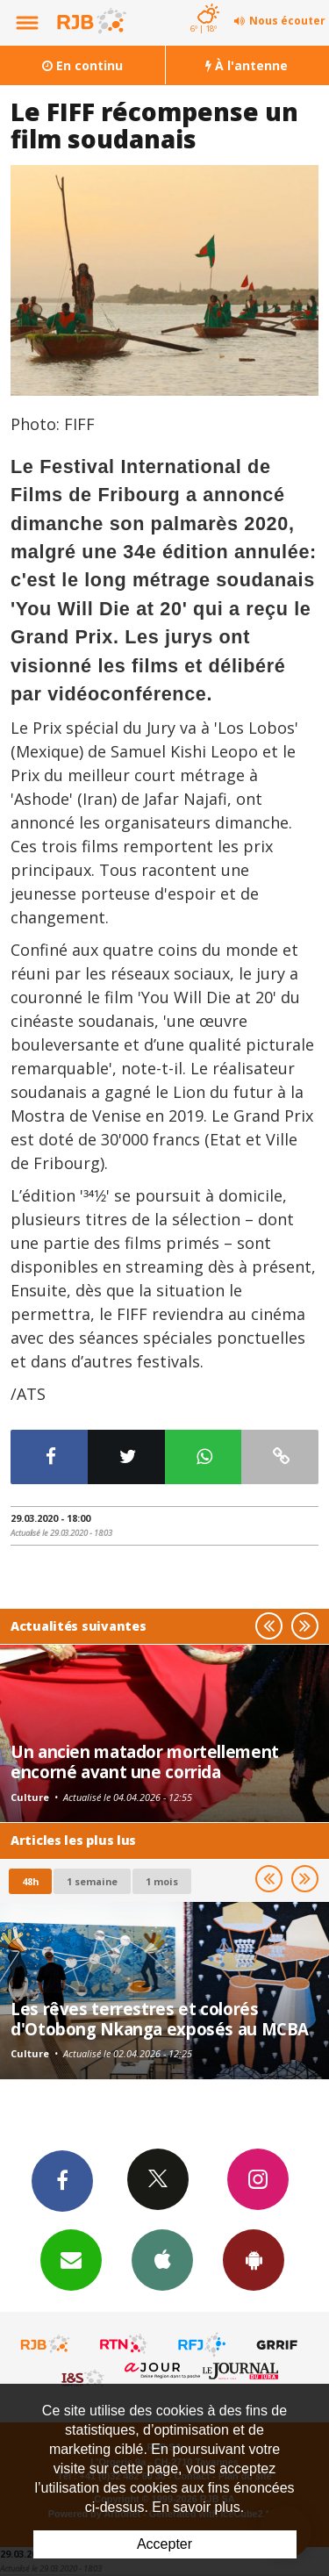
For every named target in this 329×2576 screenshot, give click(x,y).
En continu (82, 65)
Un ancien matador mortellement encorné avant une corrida (145, 1761)
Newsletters (71, 2259)
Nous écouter (287, 20)
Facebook (62, 2180)
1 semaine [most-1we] (92, 1881)
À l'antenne (246, 65)
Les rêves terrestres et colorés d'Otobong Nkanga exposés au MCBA (160, 2018)
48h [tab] (30, 1881)
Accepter (164, 2544)
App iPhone (162, 2259)
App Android (253, 2259)
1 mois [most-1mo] (162, 1881)
